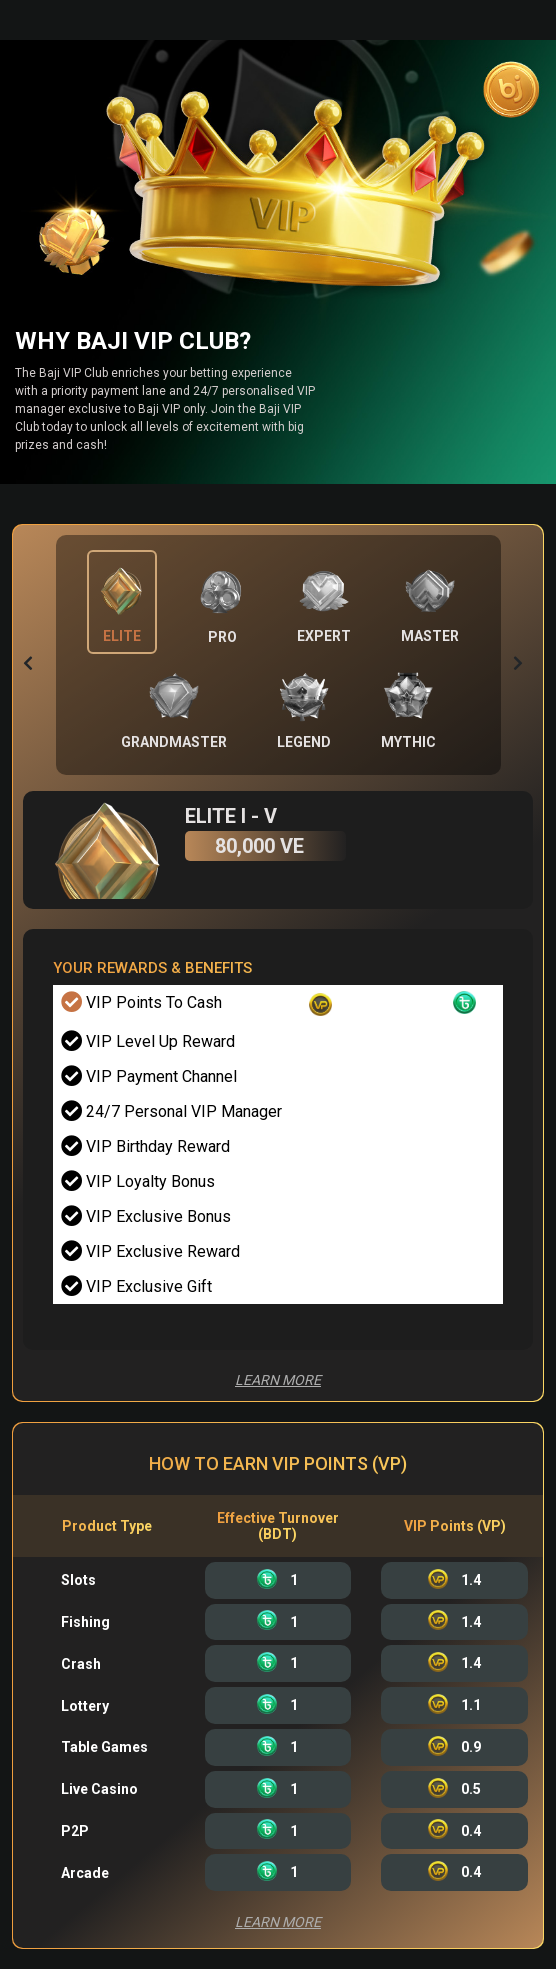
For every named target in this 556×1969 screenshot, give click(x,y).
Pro (222, 637)
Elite (122, 636)
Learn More (278, 1380)
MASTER (430, 636)
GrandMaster (174, 742)
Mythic (408, 742)
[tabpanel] (278, 1237)
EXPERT (324, 636)
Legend (304, 742)
